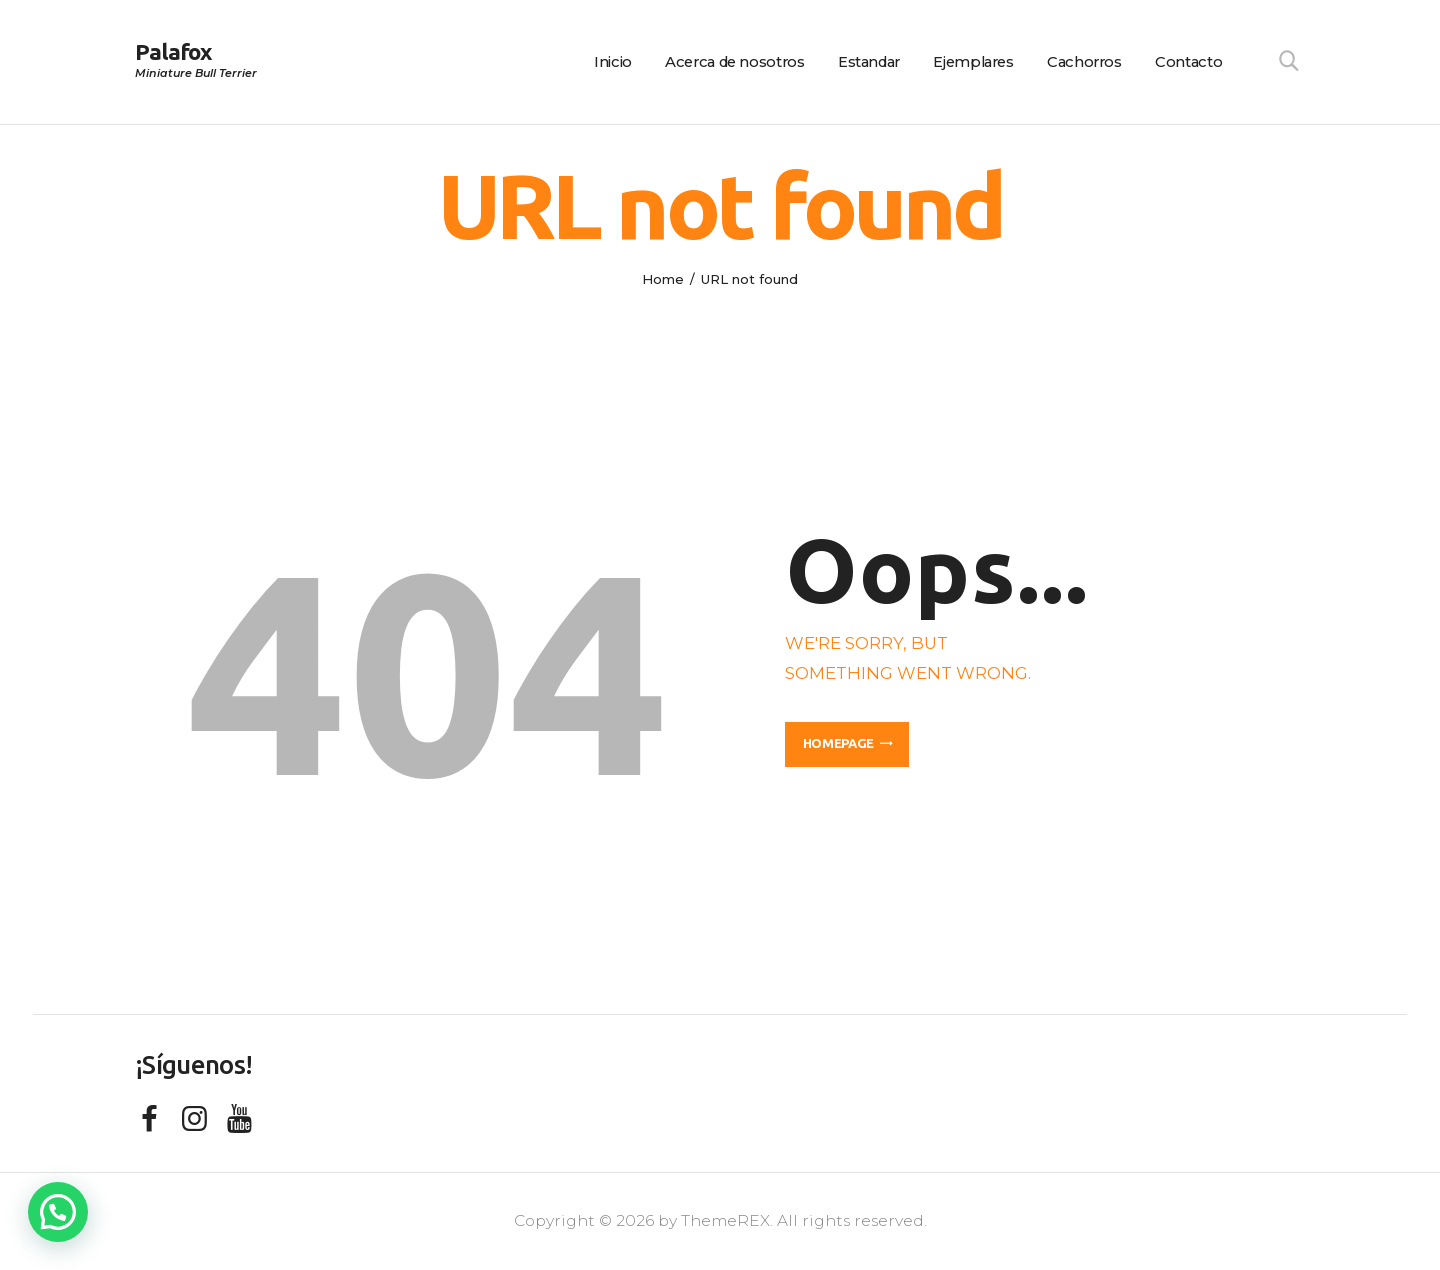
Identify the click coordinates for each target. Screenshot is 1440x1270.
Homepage (838, 743)
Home (663, 279)
